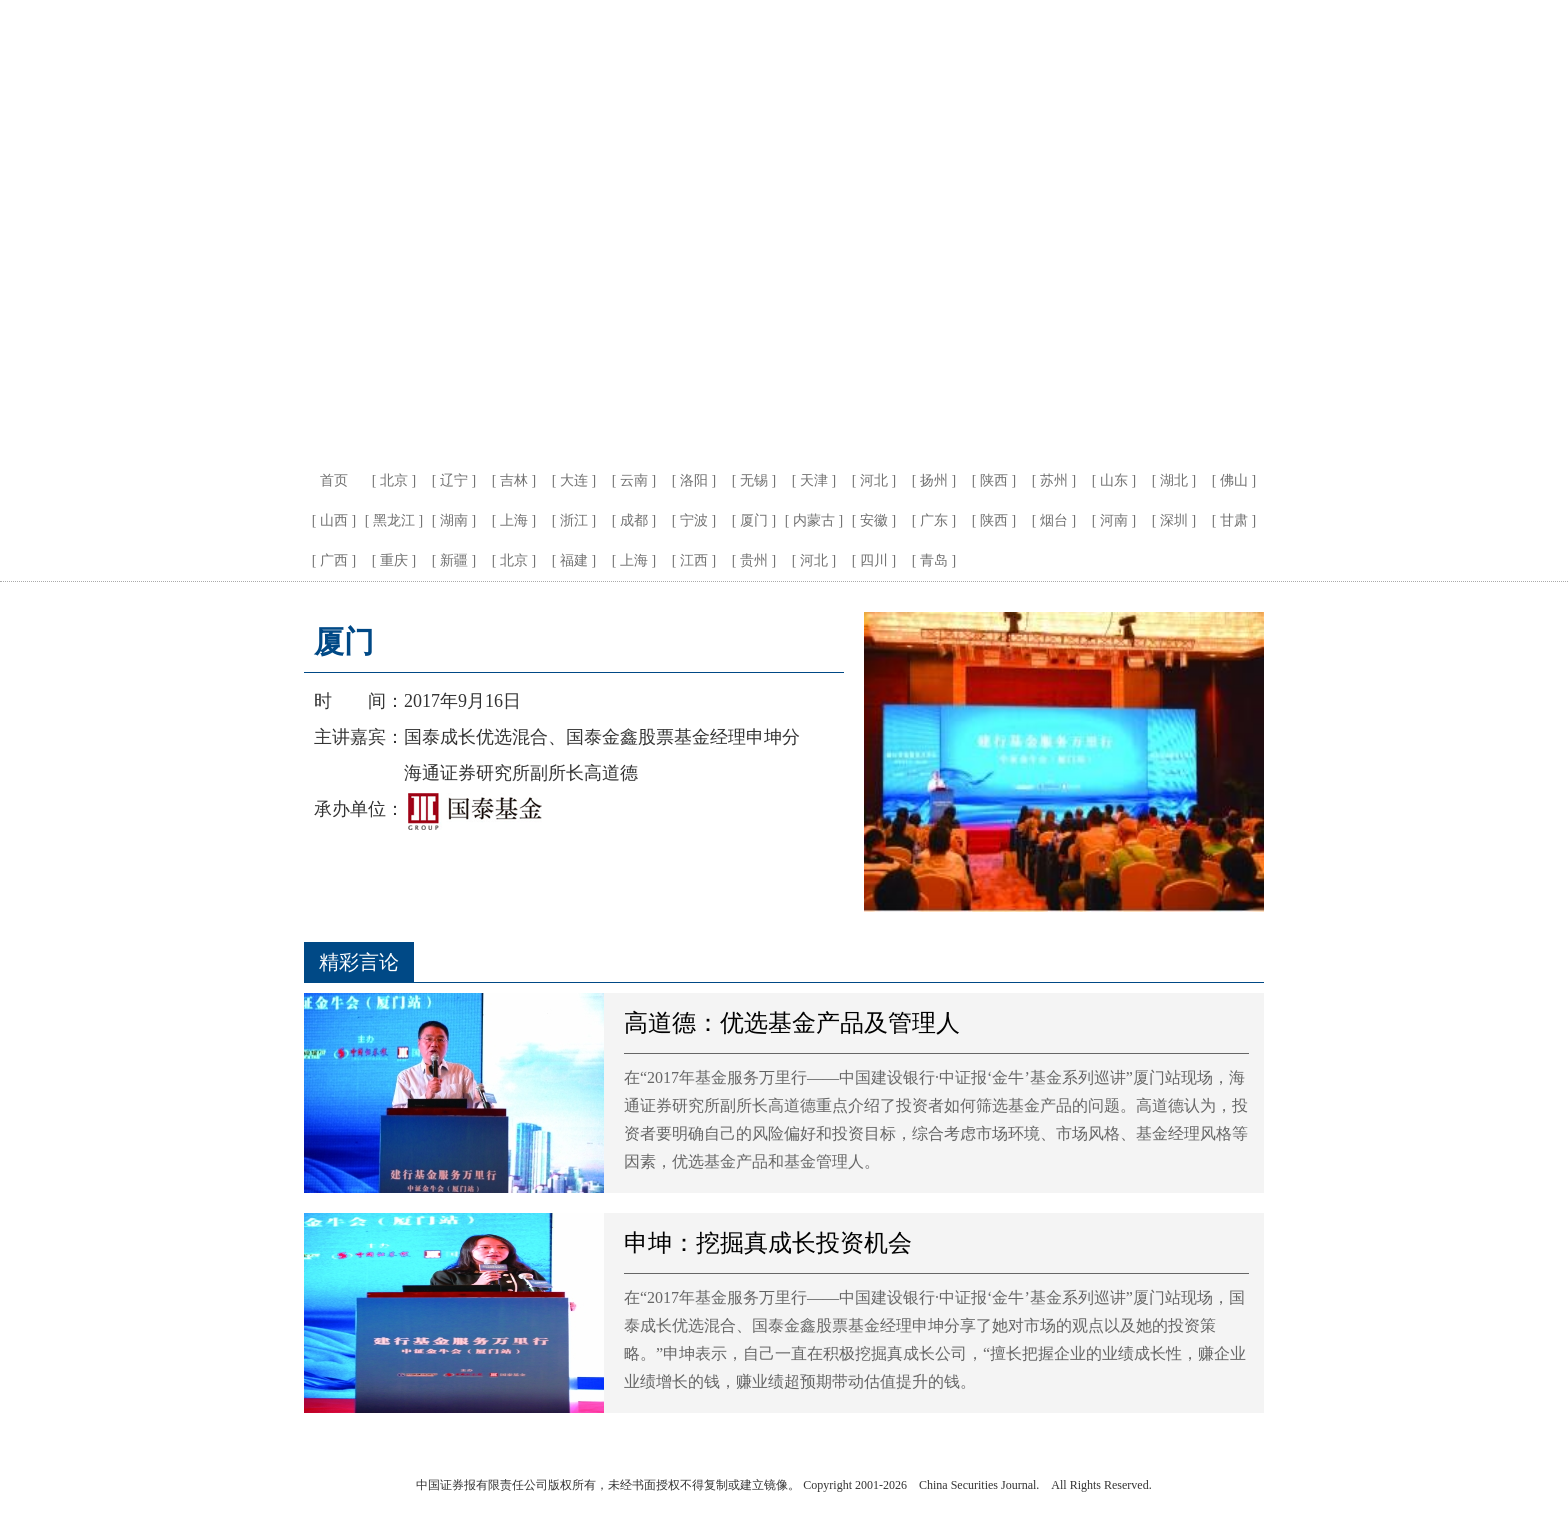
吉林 (514, 480)
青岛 (934, 560)
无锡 (754, 480)
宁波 (694, 520)
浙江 (574, 520)
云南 (634, 480)
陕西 (994, 480)
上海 (514, 520)
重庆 (394, 560)
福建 (574, 560)
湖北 (1174, 480)
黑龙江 (394, 520)
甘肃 (1234, 520)
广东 (934, 520)
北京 (394, 480)
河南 (1114, 520)
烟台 (1054, 520)
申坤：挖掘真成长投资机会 (768, 1243)
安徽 (874, 520)
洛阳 (694, 480)
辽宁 (454, 480)
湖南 (454, 520)
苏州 (1054, 480)
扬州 (934, 480)
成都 (634, 520)
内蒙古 (814, 520)
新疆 (454, 560)
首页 (334, 480)
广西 (334, 560)
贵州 (754, 560)
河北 (874, 480)
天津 (814, 480)
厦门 (754, 520)
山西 (334, 520)
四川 (874, 560)
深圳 (1174, 520)
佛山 (1234, 480)
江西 (694, 560)
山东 (1114, 480)
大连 (574, 480)
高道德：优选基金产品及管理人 (792, 1023)
